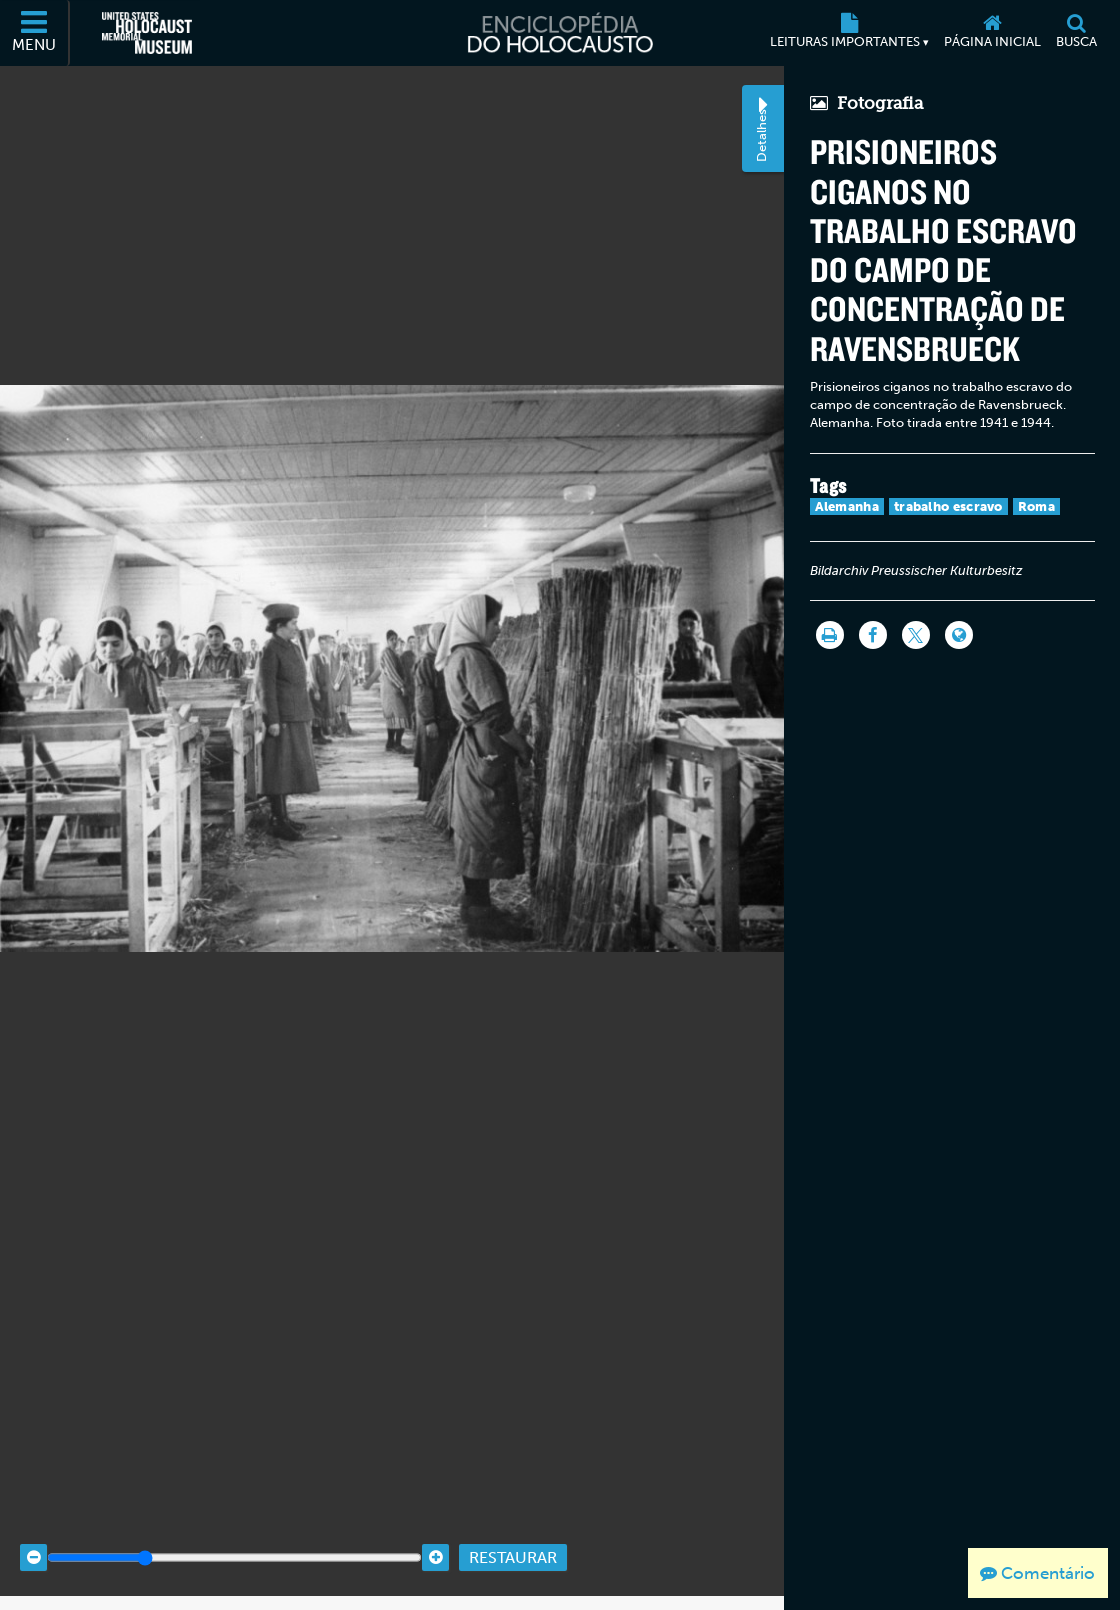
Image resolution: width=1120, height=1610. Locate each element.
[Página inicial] (992, 33)
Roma (1036, 506)
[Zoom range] (234, 1541)
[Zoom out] (33, 1541)
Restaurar (513, 1540)
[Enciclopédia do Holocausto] (560, 33)
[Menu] (35, 33)
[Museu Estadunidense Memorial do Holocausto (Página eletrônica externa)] (147, 33)
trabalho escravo (948, 506)
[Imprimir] (830, 635)
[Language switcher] (959, 635)
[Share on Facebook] (873, 635)
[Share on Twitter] (916, 635)
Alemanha (847, 506)
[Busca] (1076, 33)
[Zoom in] (435, 1541)
